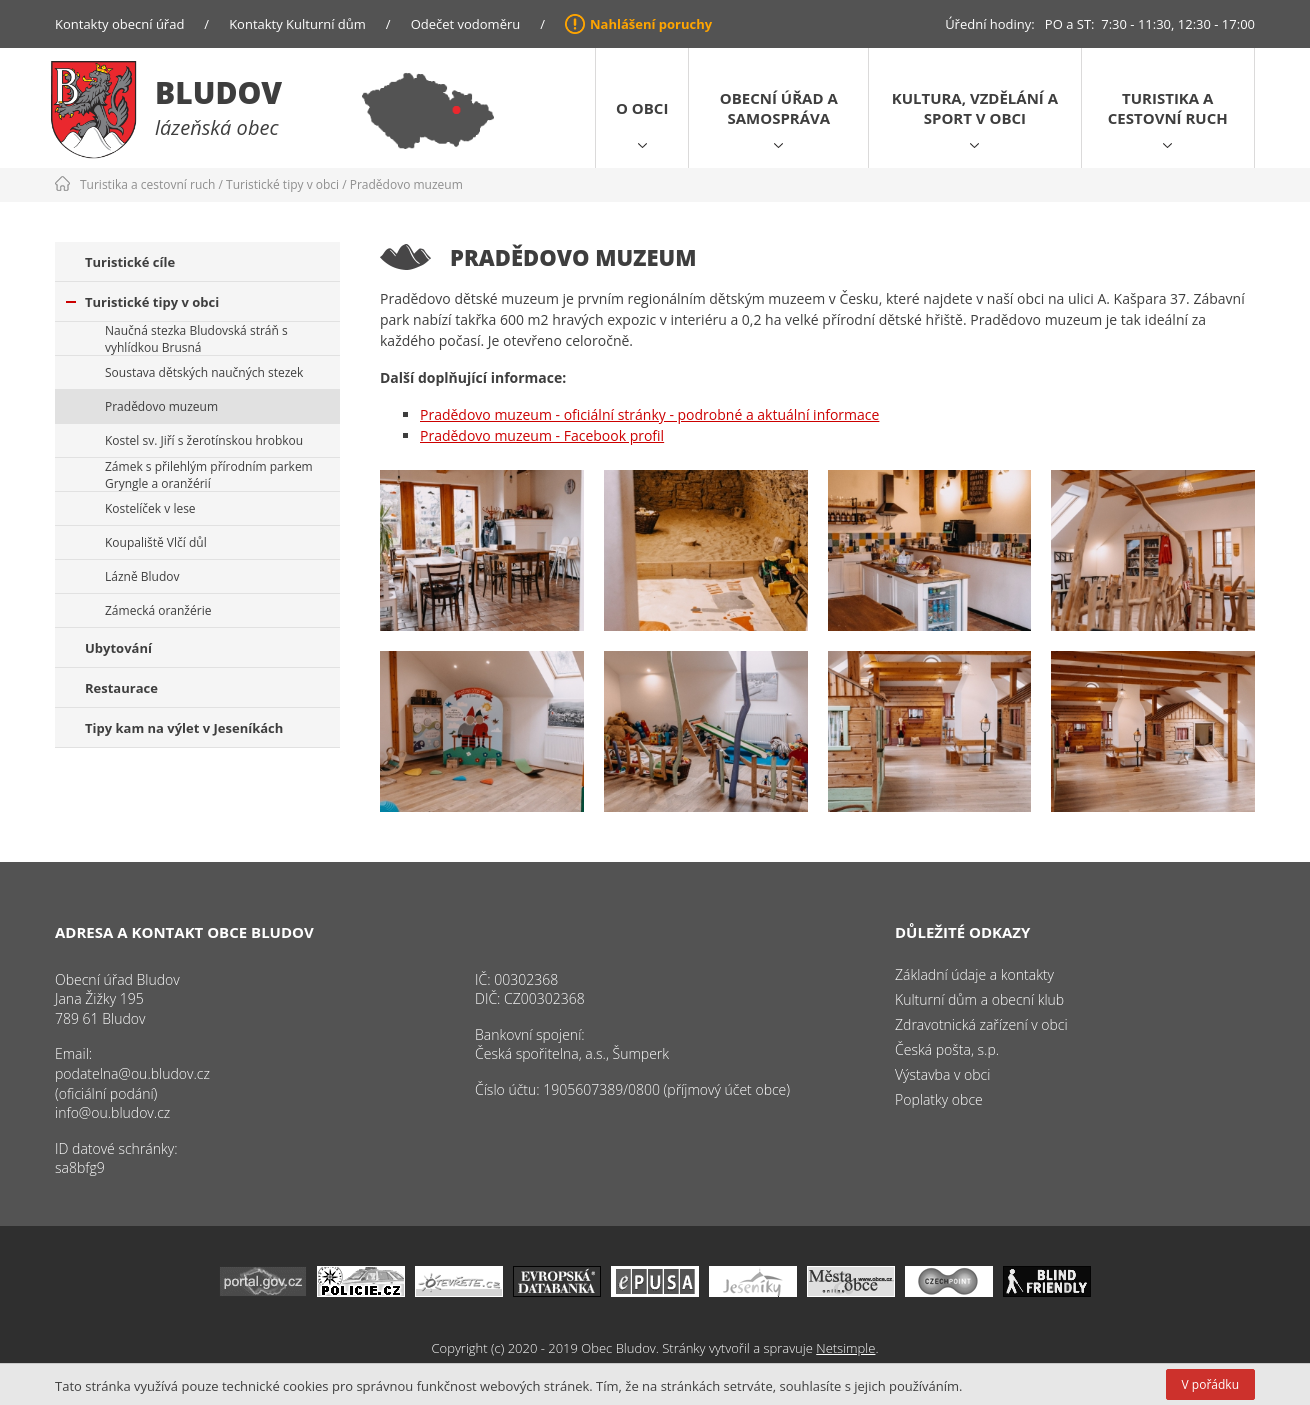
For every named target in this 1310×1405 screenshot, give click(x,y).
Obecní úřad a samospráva (779, 108)
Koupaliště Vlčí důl (156, 542)
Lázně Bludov (142, 576)
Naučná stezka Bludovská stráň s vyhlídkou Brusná (196, 339)
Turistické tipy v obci (282, 184)
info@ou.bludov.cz (112, 1112)
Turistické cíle (130, 262)
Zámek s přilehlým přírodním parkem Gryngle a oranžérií (209, 475)
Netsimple (845, 1348)
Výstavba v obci (942, 1074)
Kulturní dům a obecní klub (979, 999)
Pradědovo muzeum (406, 184)
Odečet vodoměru (466, 24)
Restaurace (121, 688)
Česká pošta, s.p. (947, 1049)
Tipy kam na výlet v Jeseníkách (184, 728)
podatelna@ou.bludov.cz (132, 1073)
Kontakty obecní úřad (119, 24)
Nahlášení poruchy (651, 24)
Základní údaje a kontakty (974, 974)
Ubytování (118, 648)
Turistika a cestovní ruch (1168, 108)
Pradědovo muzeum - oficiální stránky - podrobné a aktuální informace (649, 414)
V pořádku (1210, 1384)
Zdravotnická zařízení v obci (981, 1024)
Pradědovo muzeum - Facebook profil (542, 435)
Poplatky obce (939, 1099)
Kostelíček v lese (150, 508)
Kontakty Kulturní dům (297, 24)
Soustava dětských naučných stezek (204, 372)
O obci (642, 108)
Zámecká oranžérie (158, 610)
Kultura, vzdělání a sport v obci (975, 108)
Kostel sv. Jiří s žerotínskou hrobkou (204, 440)
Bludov (218, 92)
